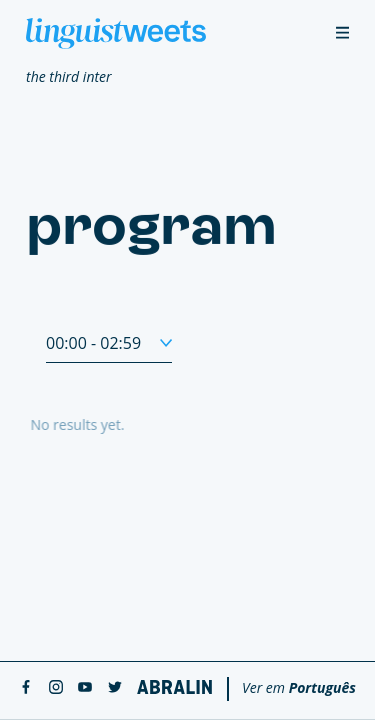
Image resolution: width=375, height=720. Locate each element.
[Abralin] (174, 687)
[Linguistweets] (116, 33)
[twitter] (115, 688)
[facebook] (26, 688)
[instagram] (56, 688)
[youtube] (85, 688)
